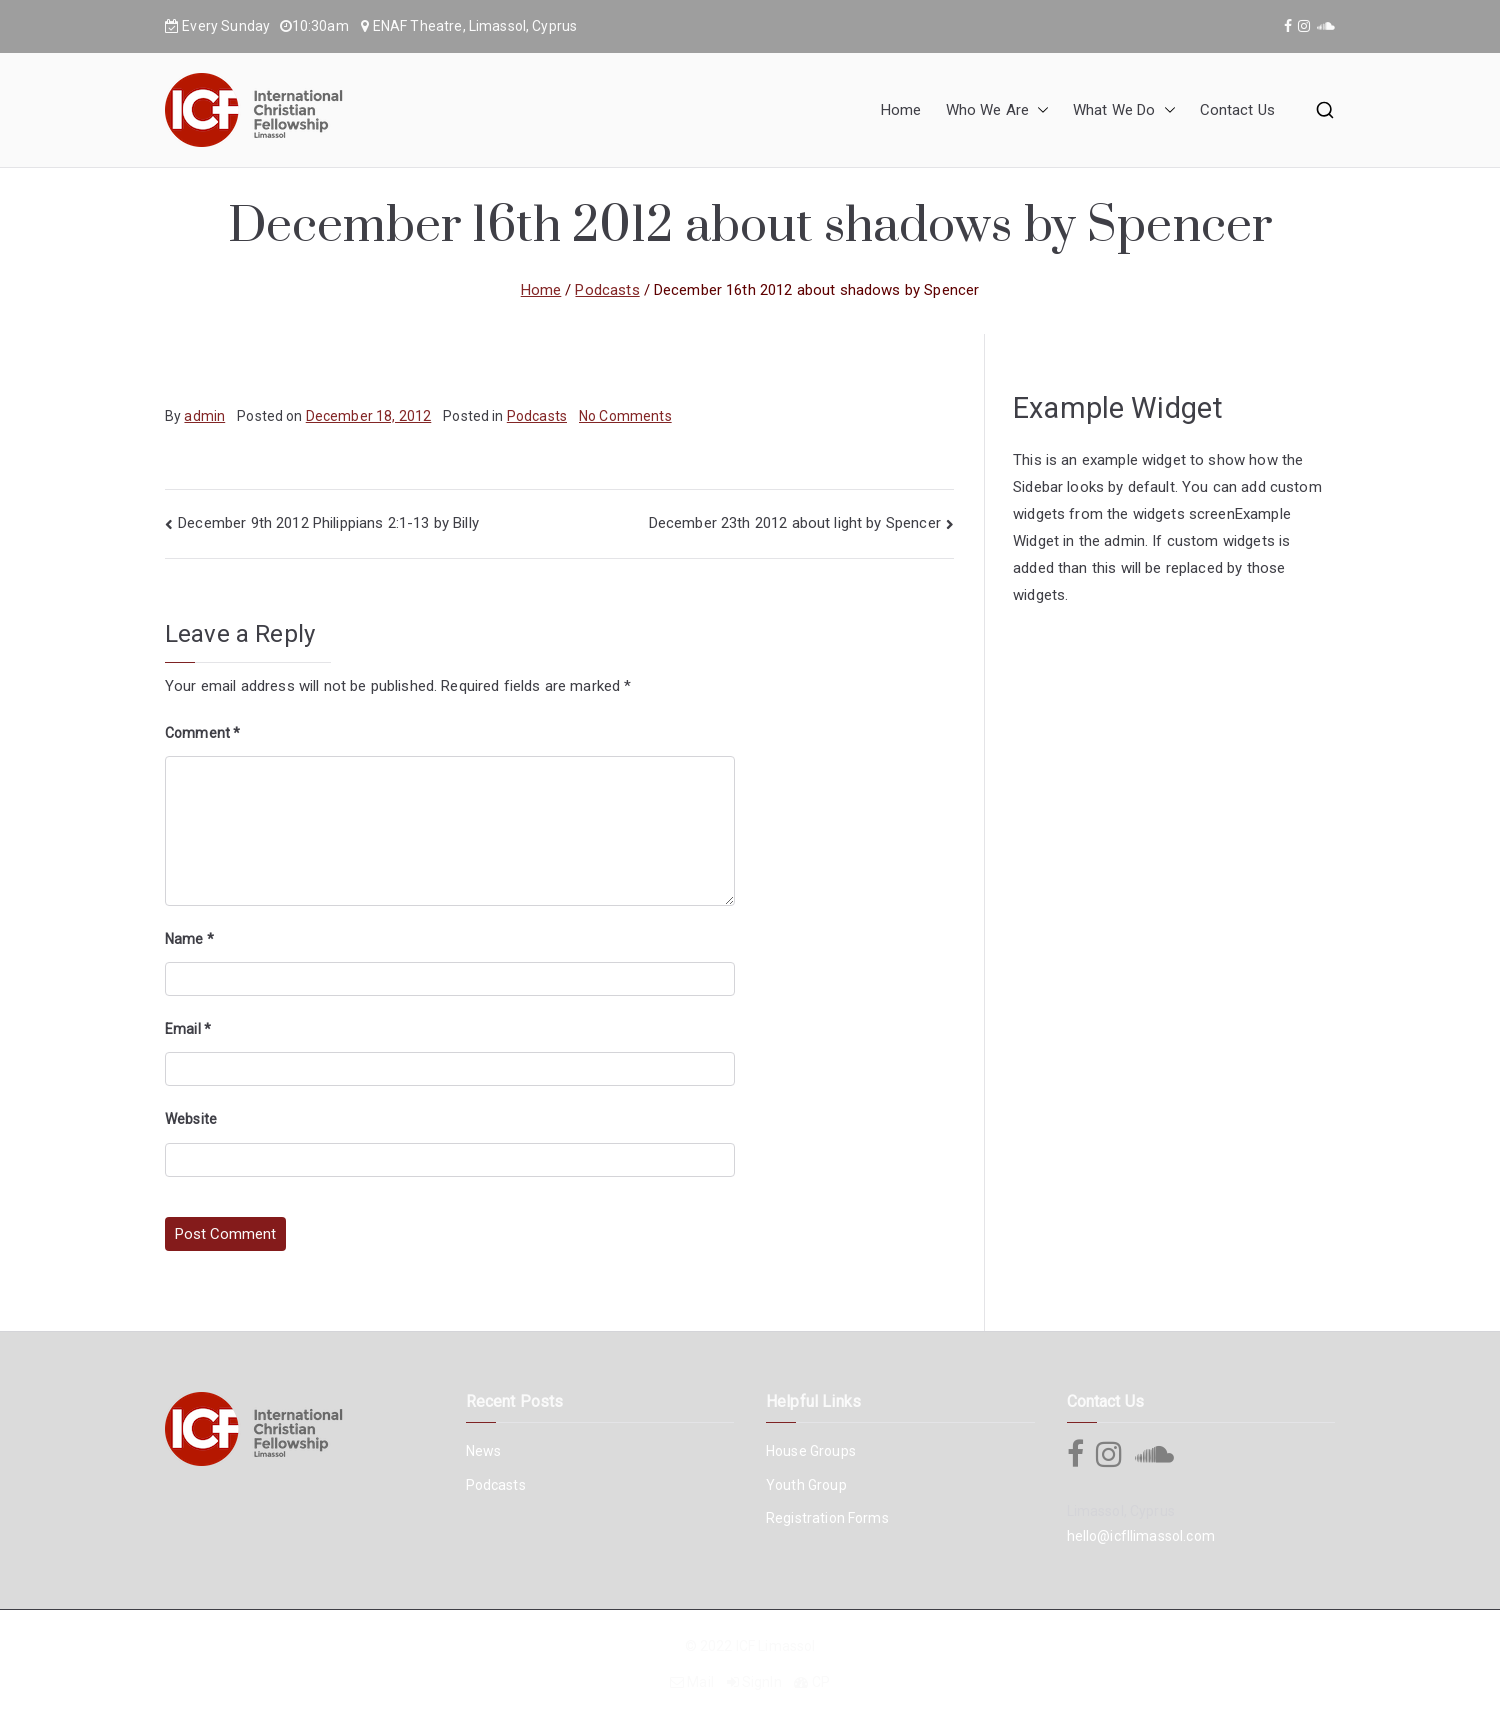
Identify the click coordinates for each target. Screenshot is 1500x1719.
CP (821, 1682)
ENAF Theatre (418, 26)
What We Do (1124, 110)
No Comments (625, 416)
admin (204, 416)
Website (191, 1119)
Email (188, 1029)
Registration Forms (827, 1518)
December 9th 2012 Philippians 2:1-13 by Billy (328, 523)
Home (901, 110)
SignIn (762, 1682)
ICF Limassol (776, 1646)
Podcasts (537, 416)
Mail (700, 1682)
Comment (202, 733)
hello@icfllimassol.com (1141, 1536)
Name (189, 939)
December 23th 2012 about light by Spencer (795, 523)
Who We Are (998, 110)
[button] (1039, 110)
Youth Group (806, 1485)
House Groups (811, 1451)
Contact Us (1238, 110)
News (484, 1451)
